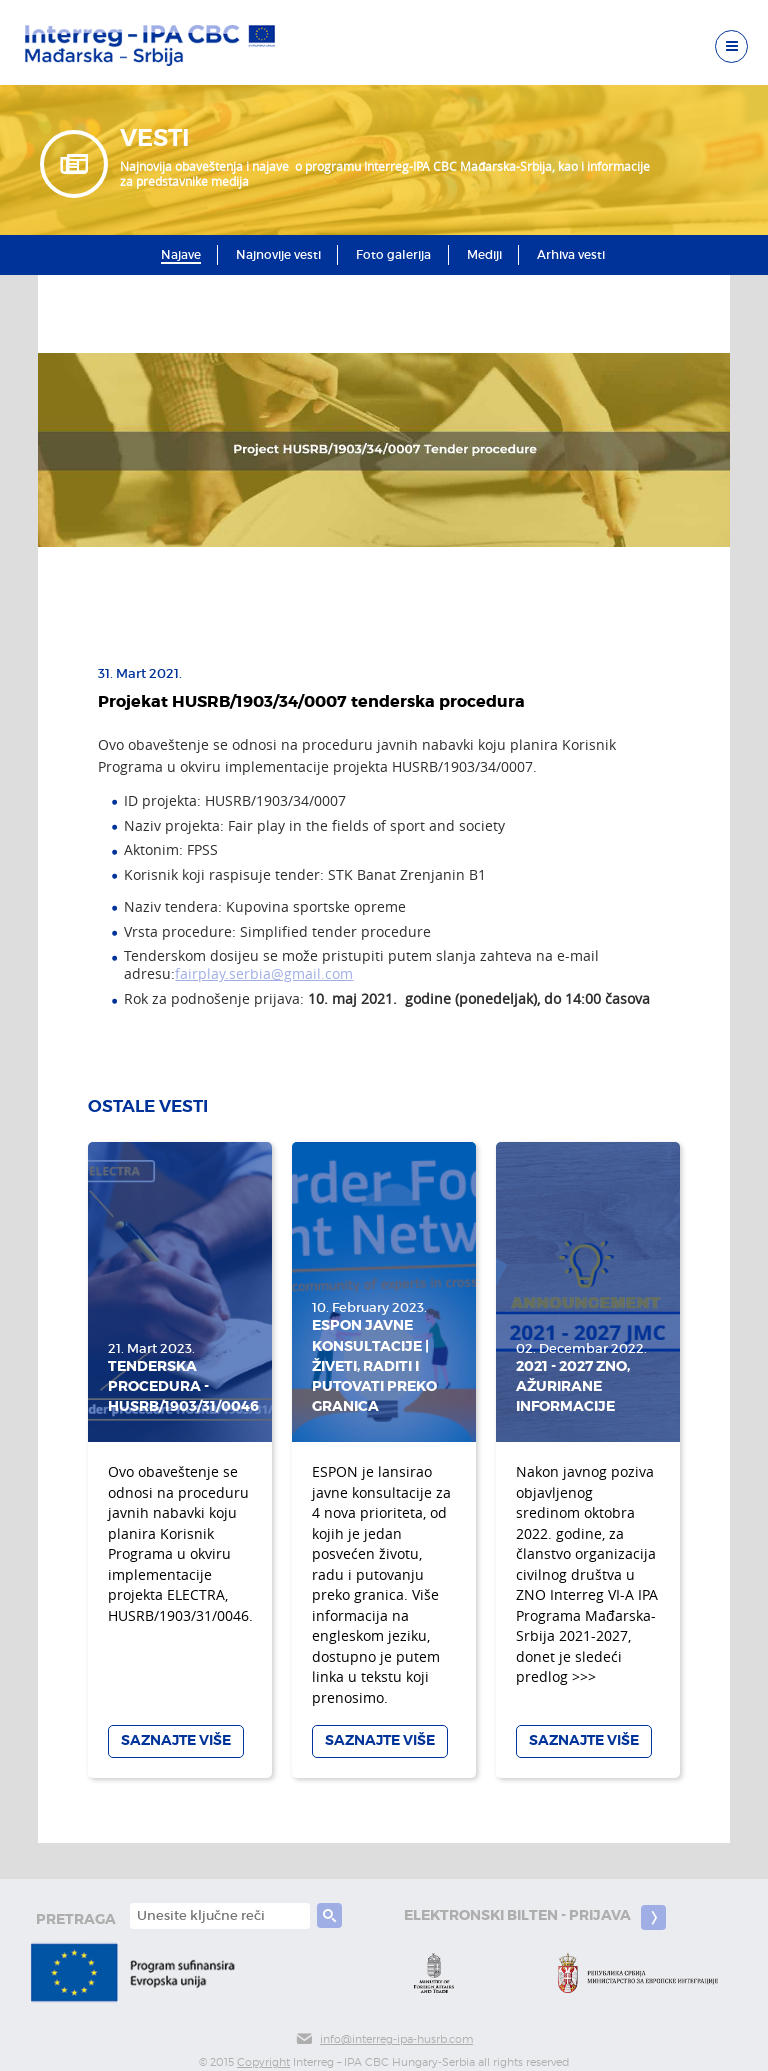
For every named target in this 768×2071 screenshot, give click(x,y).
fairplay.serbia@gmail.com (264, 974)
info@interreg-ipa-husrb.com (384, 2039)
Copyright (263, 2062)
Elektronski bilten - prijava (535, 1917)
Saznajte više (176, 1740)
